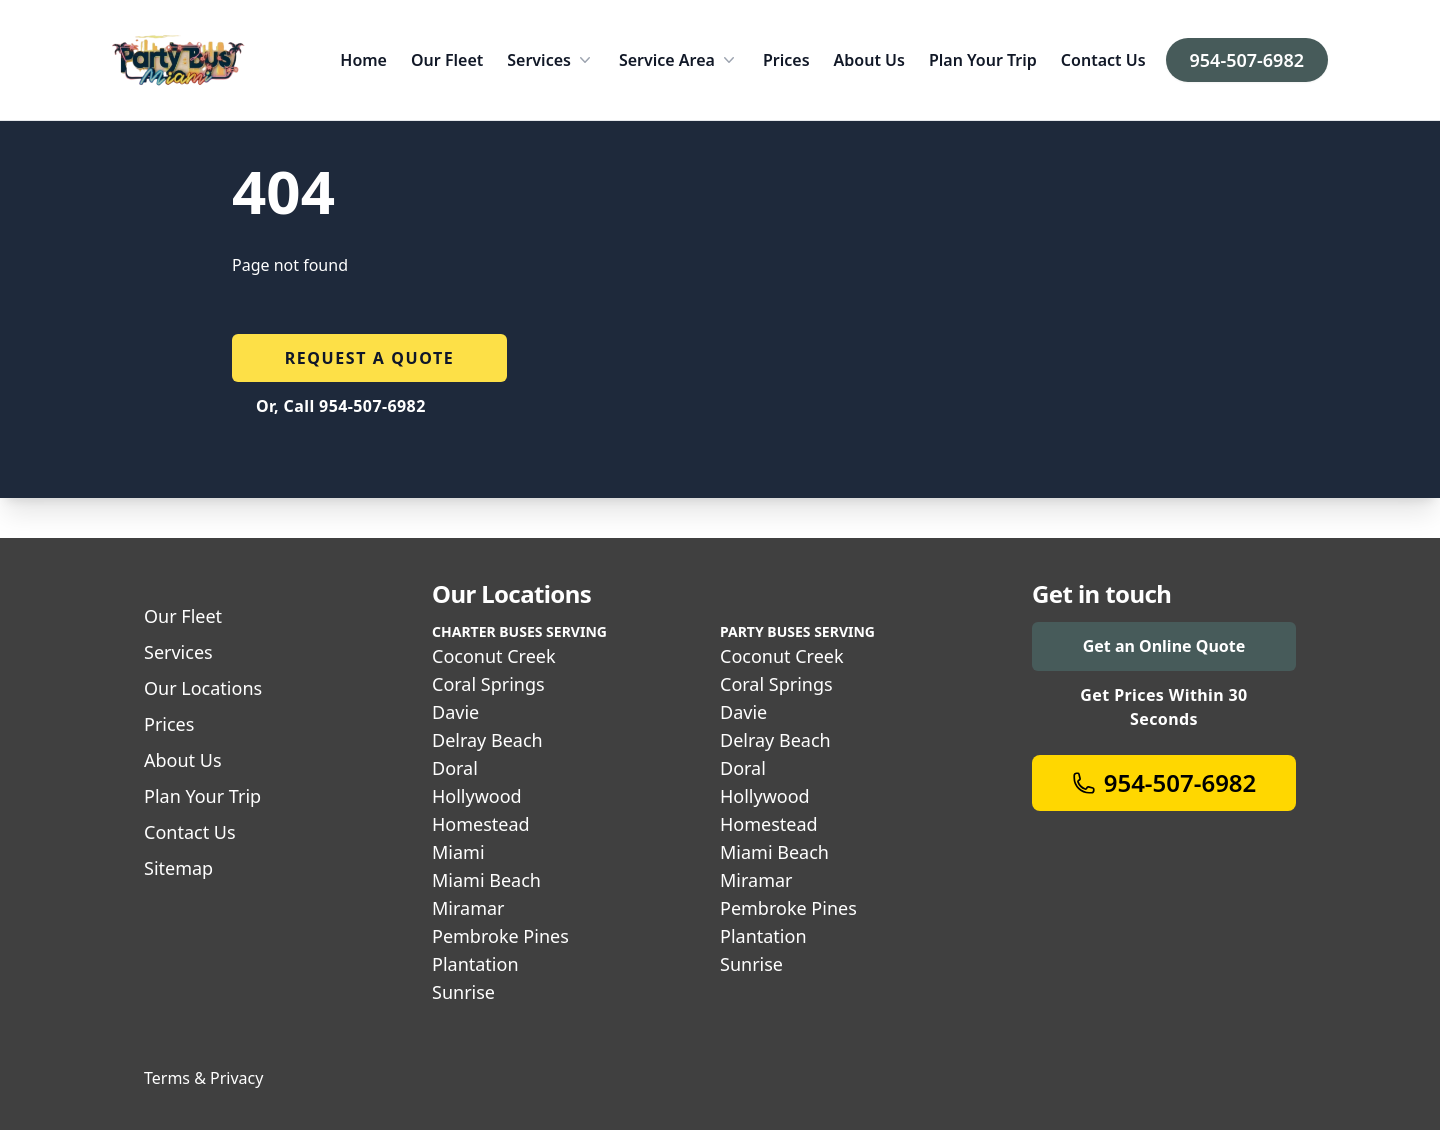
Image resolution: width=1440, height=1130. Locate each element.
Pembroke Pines (500, 936)
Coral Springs (488, 684)
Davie (455, 712)
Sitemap (178, 868)
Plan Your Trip (983, 60)
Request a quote (370, 358)
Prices (786, 60)
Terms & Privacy (203, 1078)
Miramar (468, 908)
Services (551, 60)
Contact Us (1103, 60)
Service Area (679, 60)
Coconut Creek (494, 656)
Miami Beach (486, 880)
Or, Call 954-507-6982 (341, 406)
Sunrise (463, 992)
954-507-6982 (1247, 60)
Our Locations (203, 688)
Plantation (475, 964)
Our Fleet (447, 60)
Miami (458, 852)
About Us (869, 60)
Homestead (481, 824)
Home (363, 60)
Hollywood (477, 796)
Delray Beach (487, 740)
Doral (455, 768)
